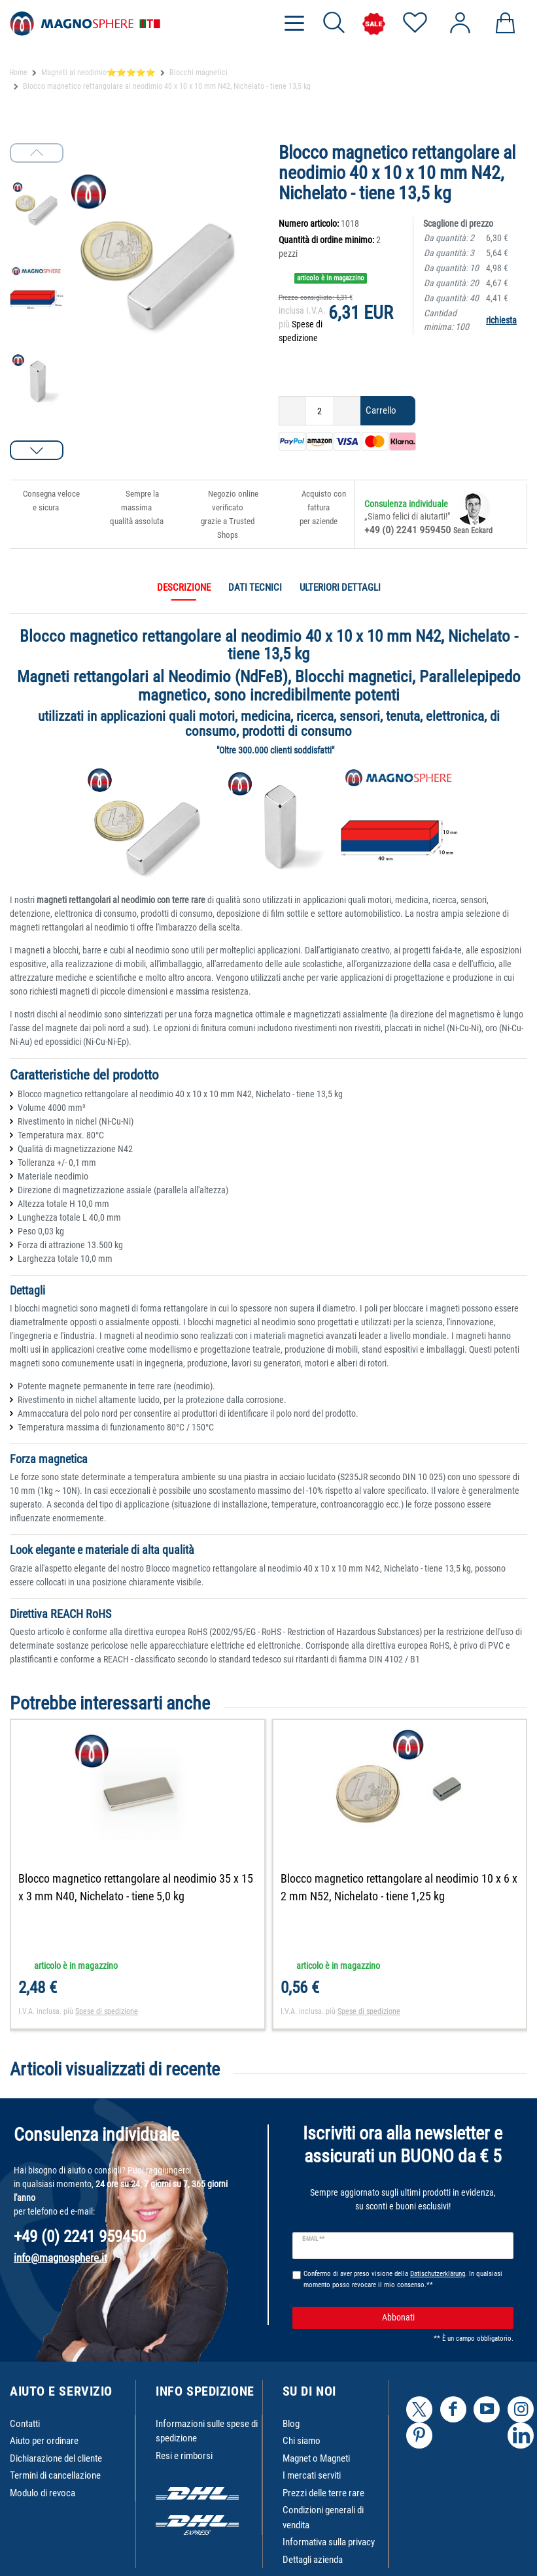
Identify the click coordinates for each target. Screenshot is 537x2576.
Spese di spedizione (106, 2011)
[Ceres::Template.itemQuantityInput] (319, 410)
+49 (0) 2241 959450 (407, 530)
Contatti (25, 2424)
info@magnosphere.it (60, 2257)
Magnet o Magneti (316, 2458)
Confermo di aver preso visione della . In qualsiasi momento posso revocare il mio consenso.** (402, 2279)
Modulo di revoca (42, 2493)
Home (18, 72)
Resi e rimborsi (184, 2456)
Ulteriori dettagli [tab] (340, 587)
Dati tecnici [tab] (255, 587)
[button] (36, 450)
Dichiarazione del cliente (56, 2458)
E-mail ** (313, 2239)
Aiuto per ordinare (44, 2441)
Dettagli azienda (313, 2560)
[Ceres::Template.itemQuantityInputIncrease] (347, 411)
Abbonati (443, 2317)
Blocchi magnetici (198, 72)
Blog (291, 2424)
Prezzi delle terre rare (323, 2493)
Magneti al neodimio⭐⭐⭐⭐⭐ (98, 72)
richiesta (501, 320)
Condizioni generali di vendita (323, 2517)
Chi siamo (301, 2441)
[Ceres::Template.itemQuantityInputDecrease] (292, 411)
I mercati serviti (312, 2475)
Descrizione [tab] (184, 587)
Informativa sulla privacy (329, 2542)
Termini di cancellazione (55, 2475)
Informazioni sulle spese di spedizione (207, 2431)
